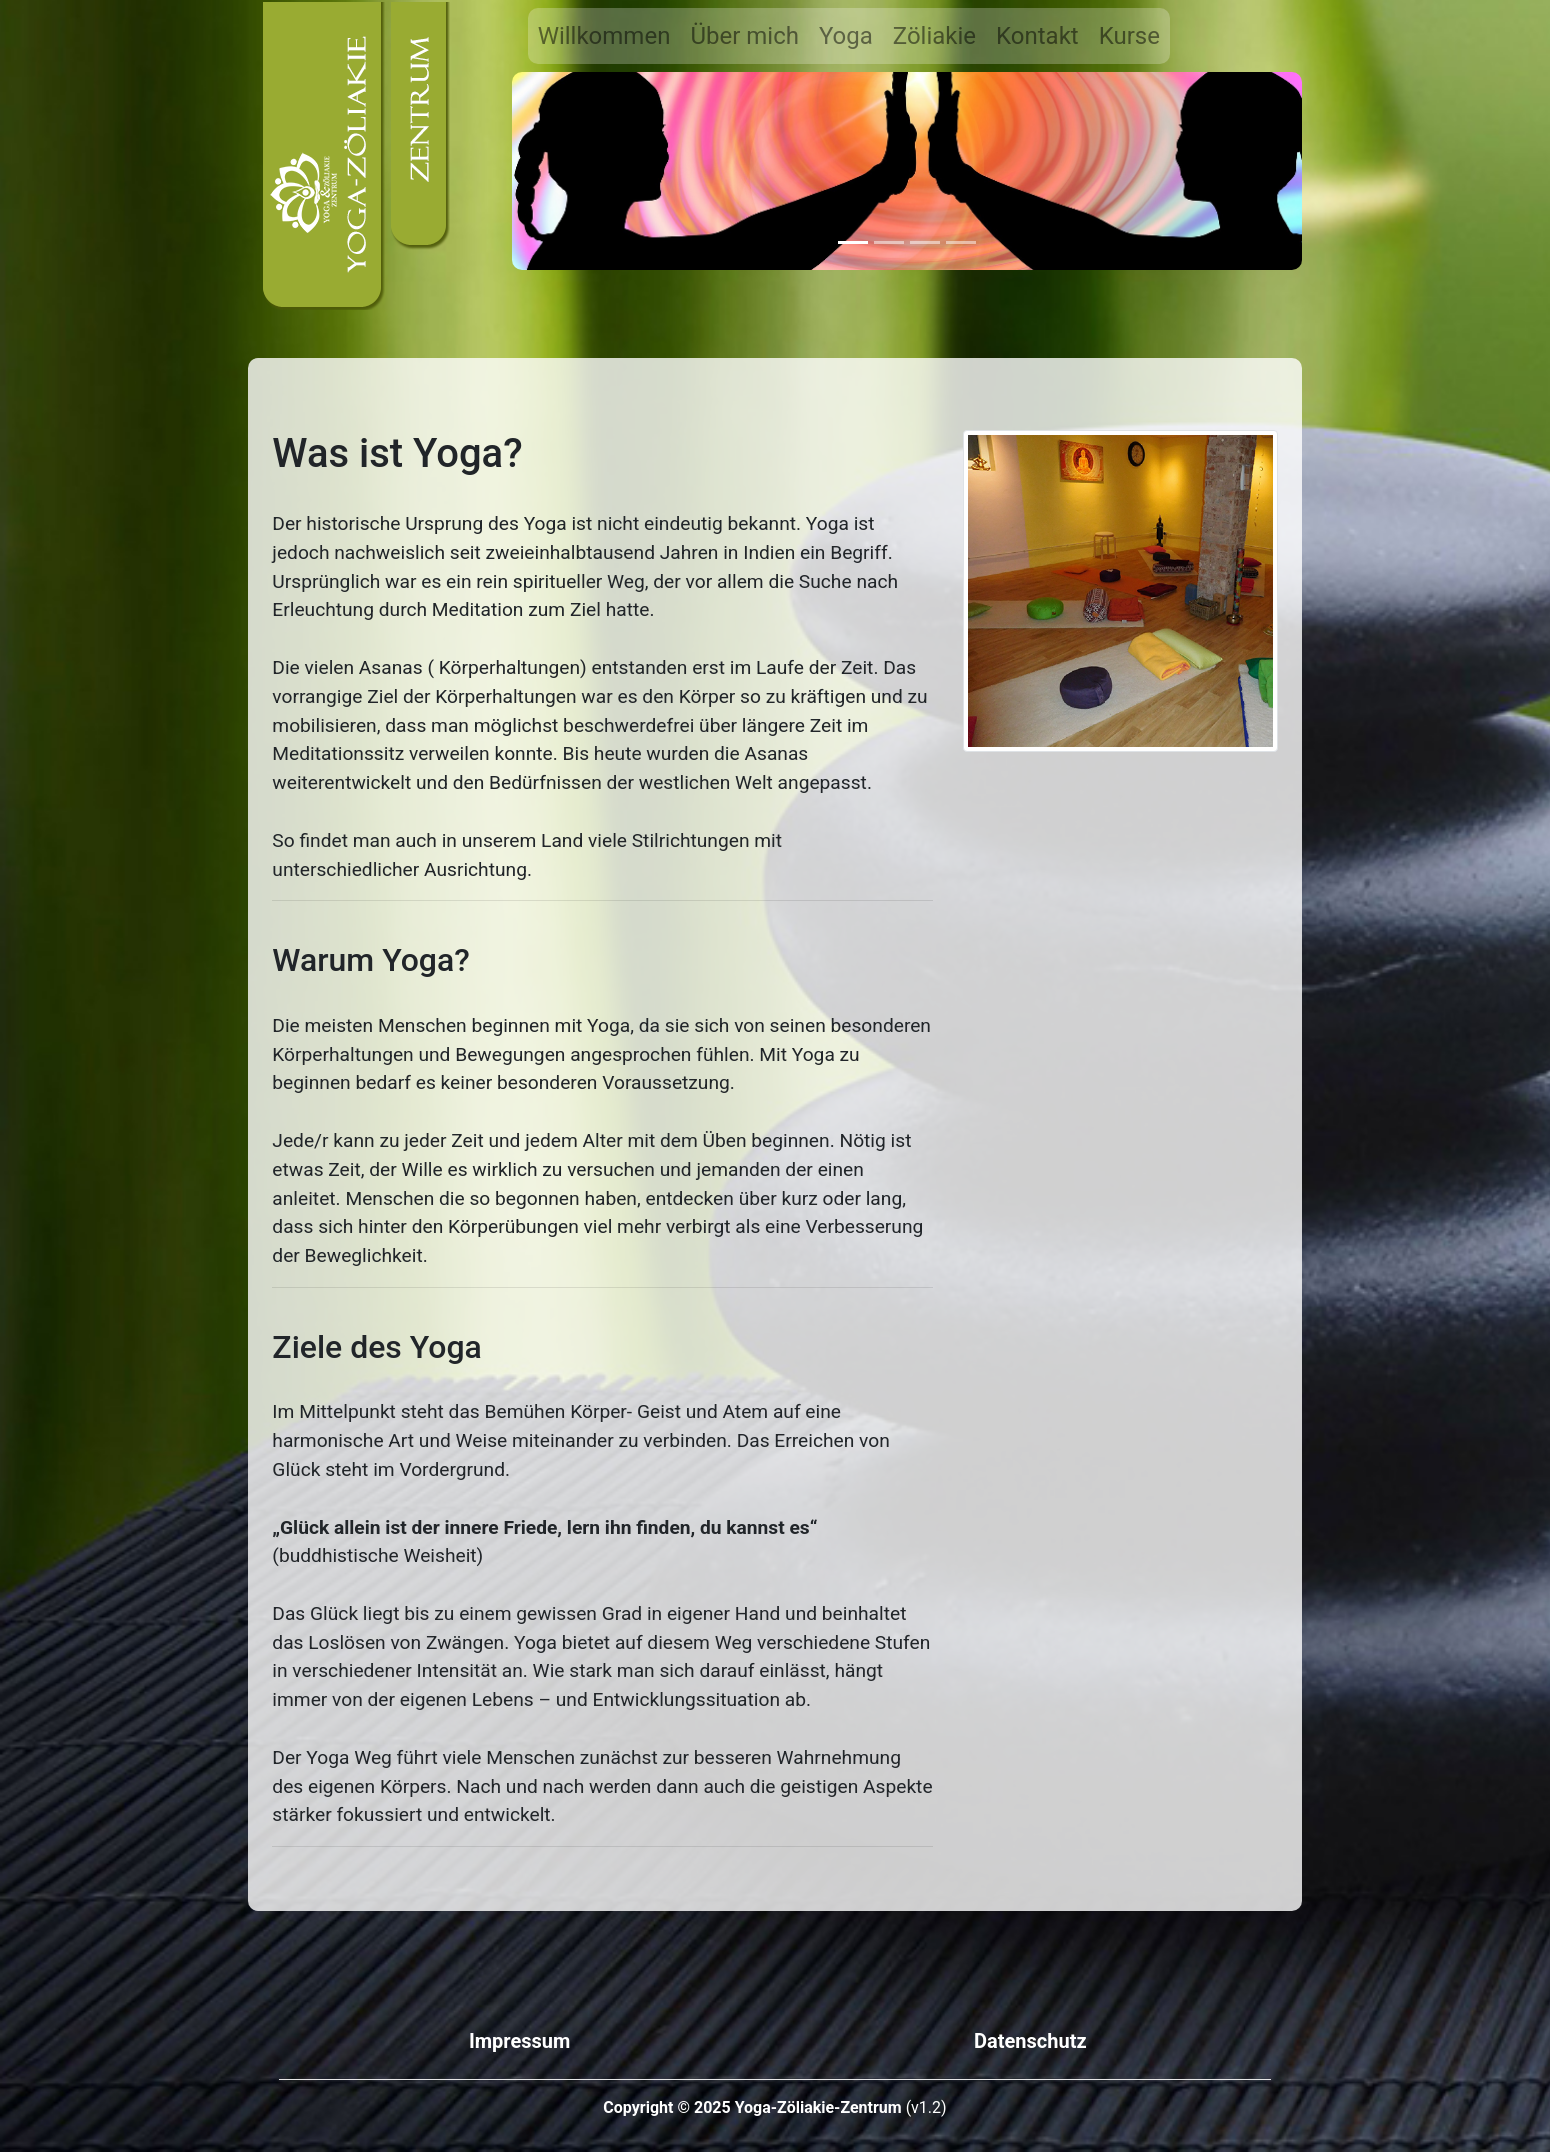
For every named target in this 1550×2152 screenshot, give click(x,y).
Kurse (1129, 36)
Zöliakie (934, 36)
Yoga (846, 36)
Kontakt (1037, 36)
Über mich (744, 36)
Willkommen (604, 36)
